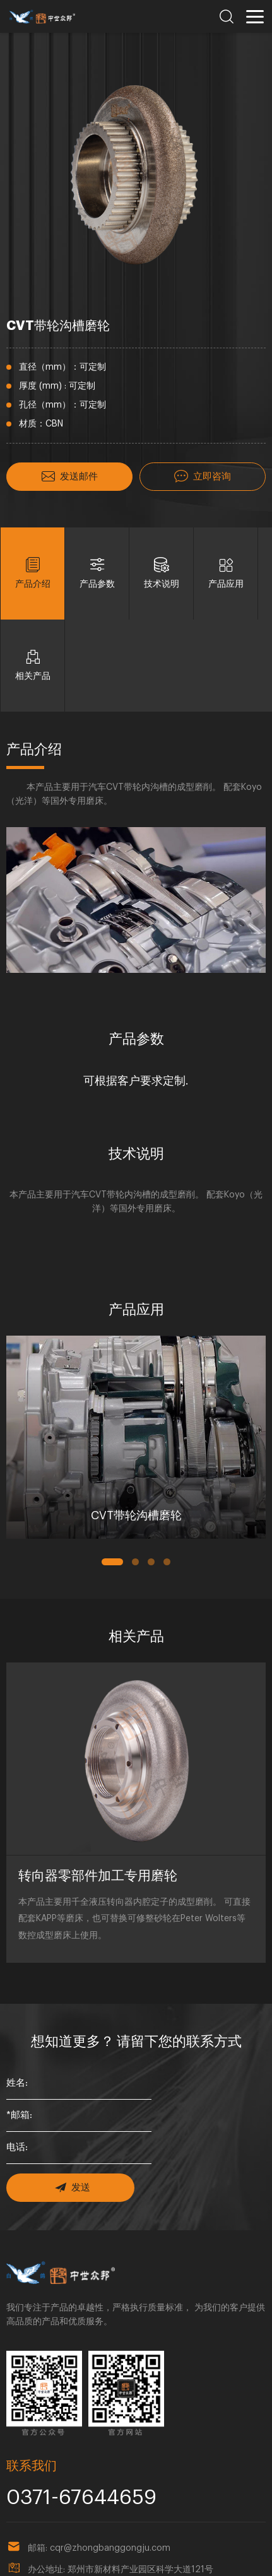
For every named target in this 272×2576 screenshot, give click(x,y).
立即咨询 (202, 475)
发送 (65, 2100)
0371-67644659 (56, 2400)
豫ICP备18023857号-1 (145, 2559)
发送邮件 (69, 475)
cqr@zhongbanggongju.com (110, 2446)
